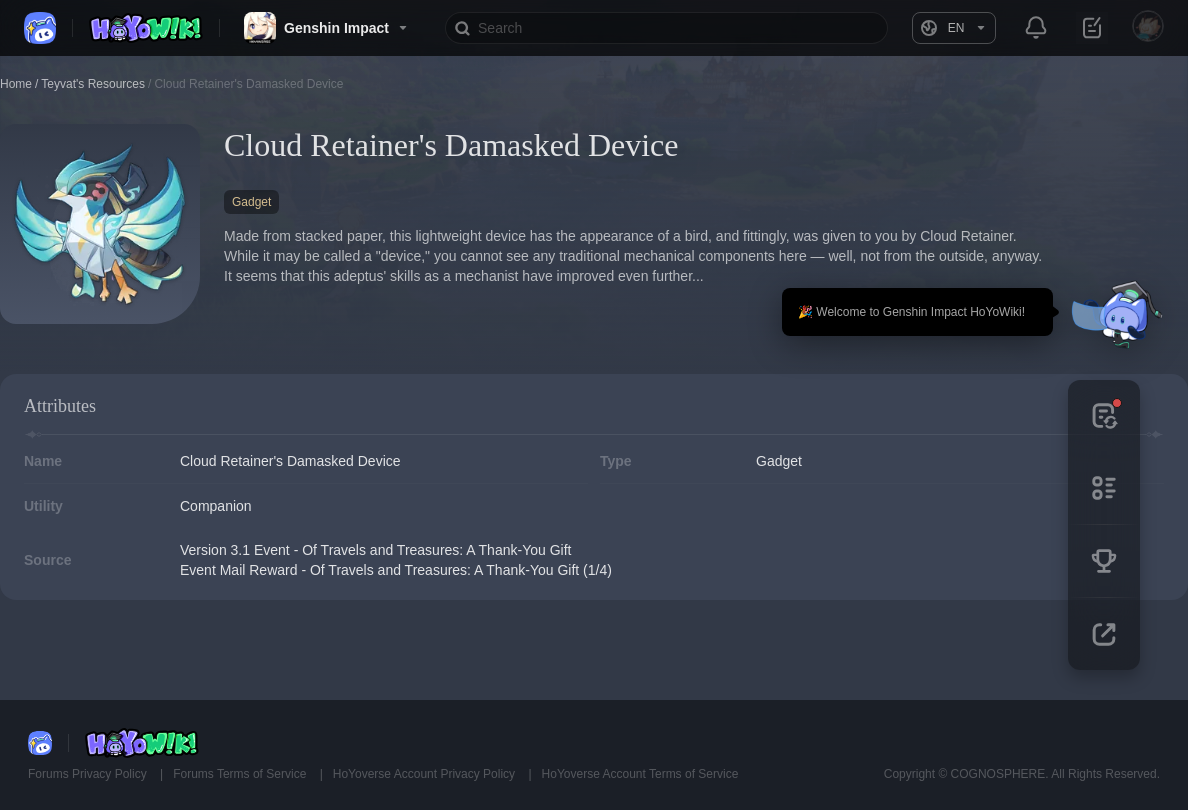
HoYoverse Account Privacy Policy (426, 774)
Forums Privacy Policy (89, 774)
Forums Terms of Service (241, 774)
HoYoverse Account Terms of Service (640, 774)
